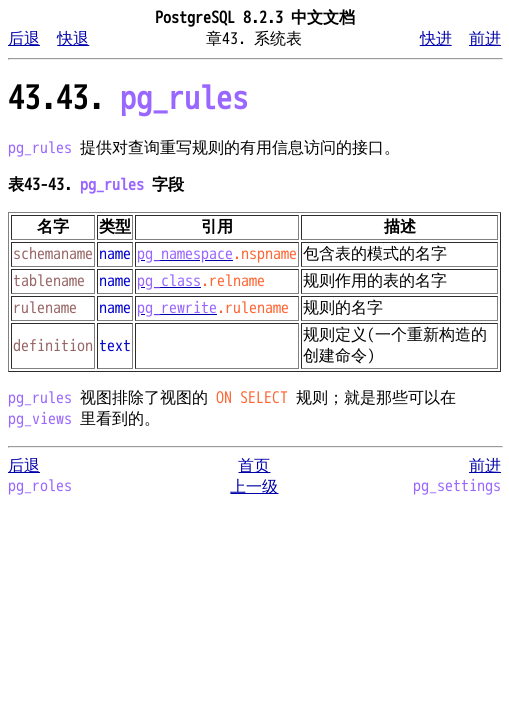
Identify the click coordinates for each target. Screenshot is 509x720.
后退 (24, 39)
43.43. (128, 98)
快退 (73, 39)
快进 (436, 39)
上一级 (254, 487)
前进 (485, 39)
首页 (254, 466)
